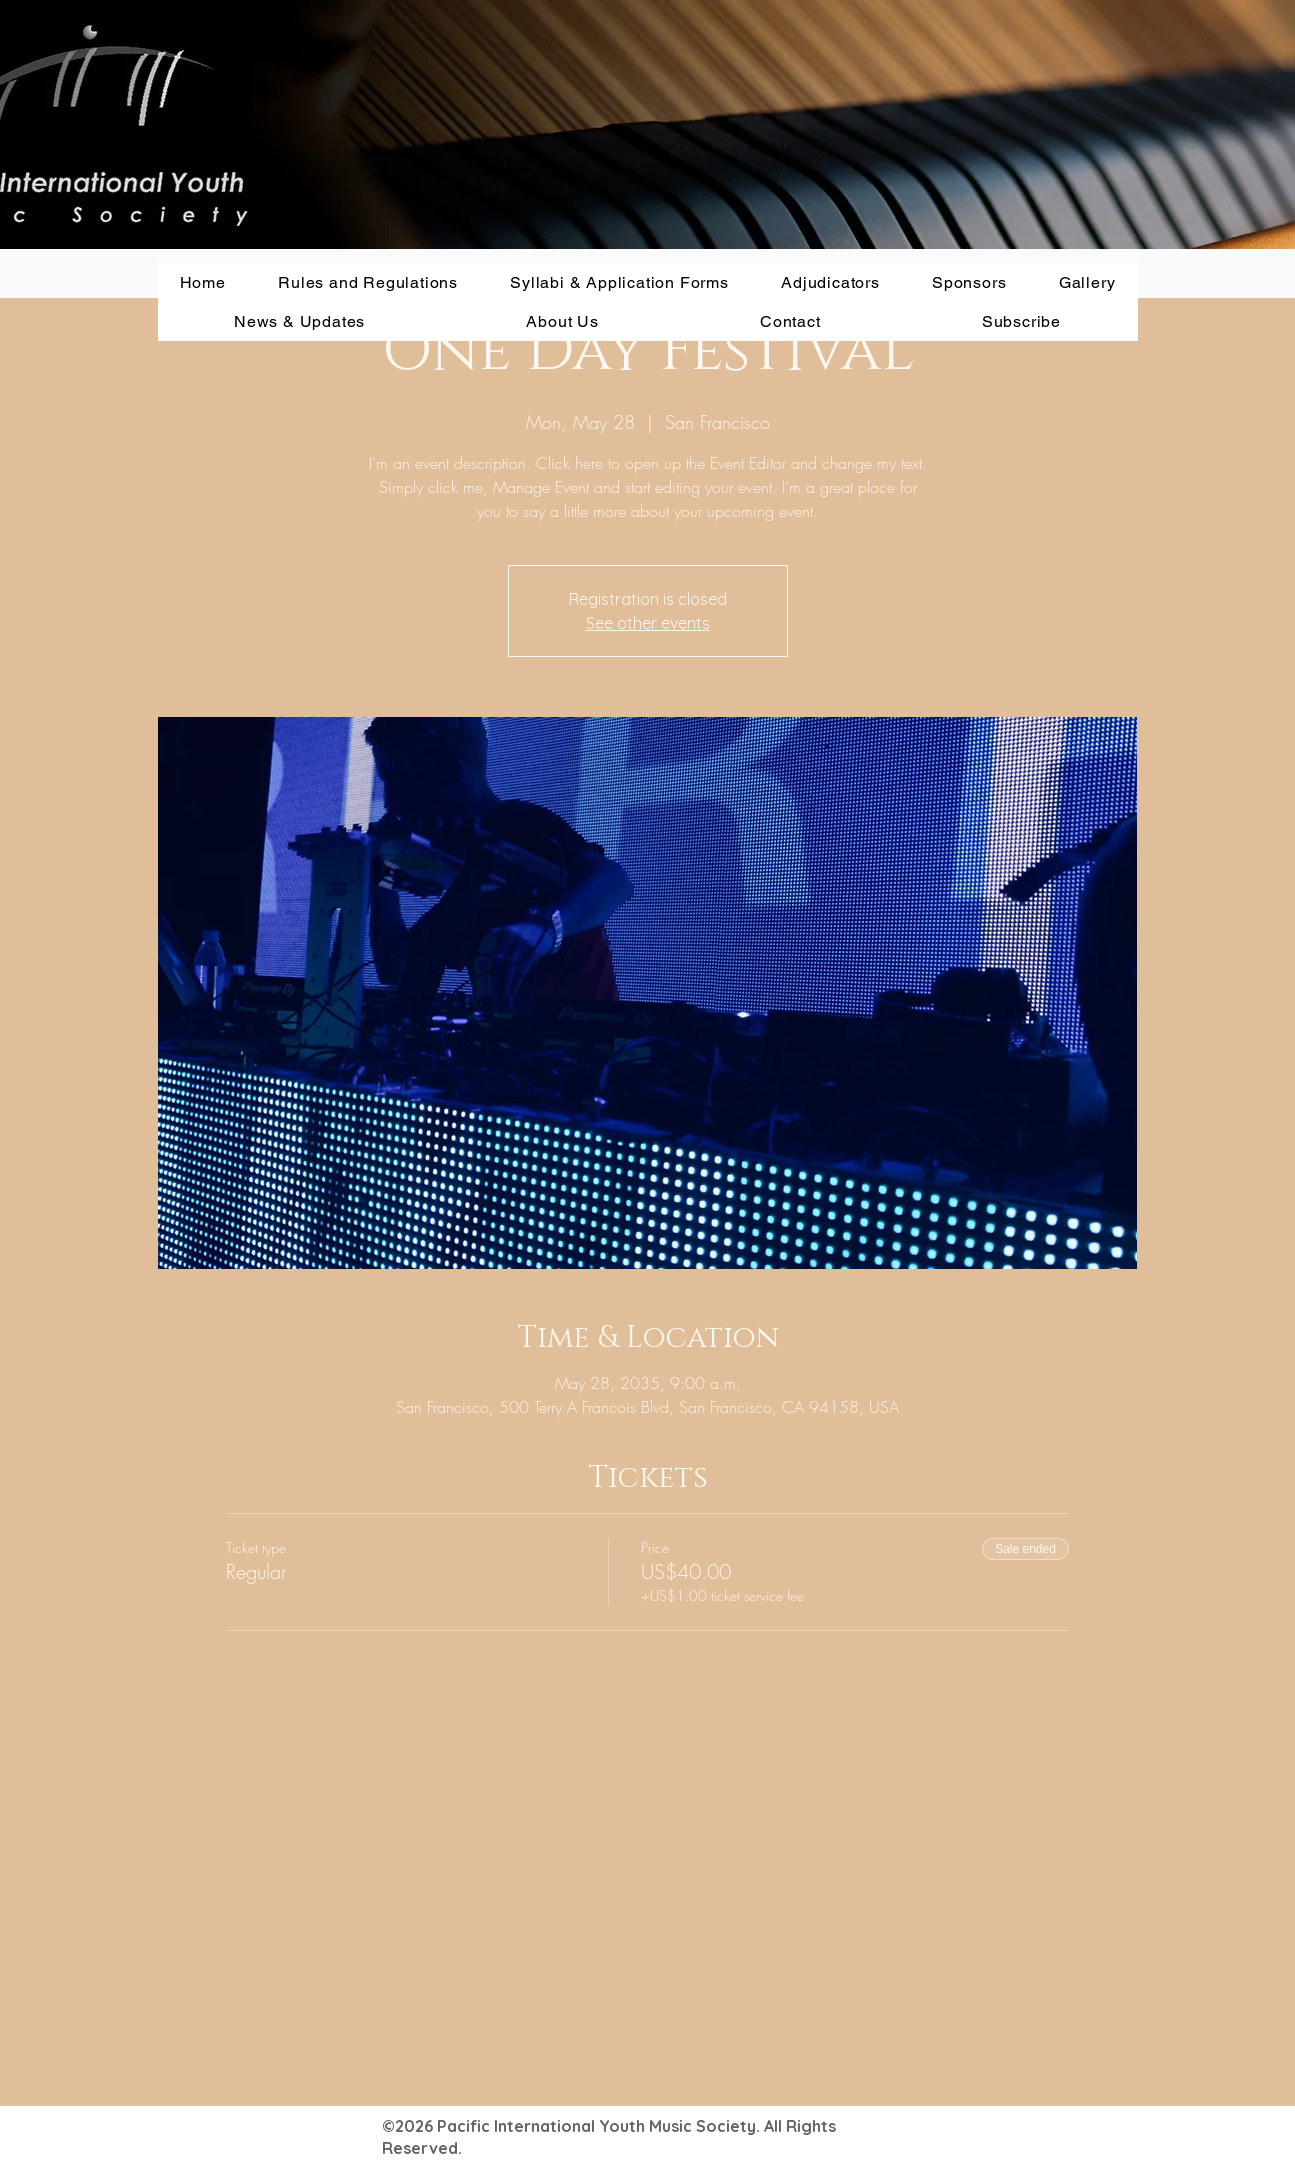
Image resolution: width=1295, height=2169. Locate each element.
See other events (648, 623)
